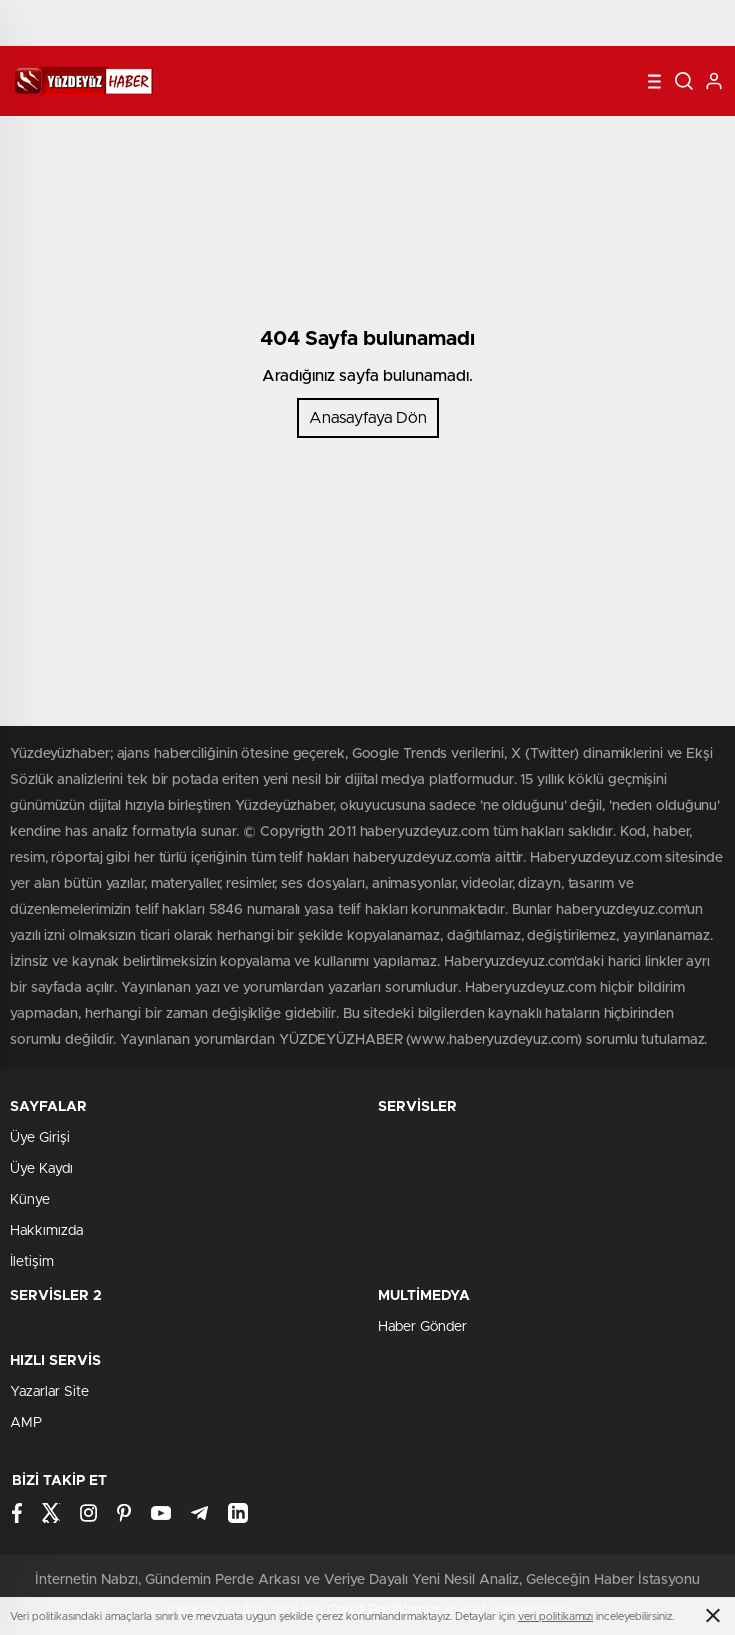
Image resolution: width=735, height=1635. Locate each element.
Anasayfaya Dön (368, 418)
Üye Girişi (40, 1138)
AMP (26, 1423)
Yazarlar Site (49, 1392)
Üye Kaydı (41, 1169)
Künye (30, 1200)
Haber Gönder (422, 1327)
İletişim (32, 1262)
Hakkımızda (46, 1231)
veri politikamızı (555, 1616)
